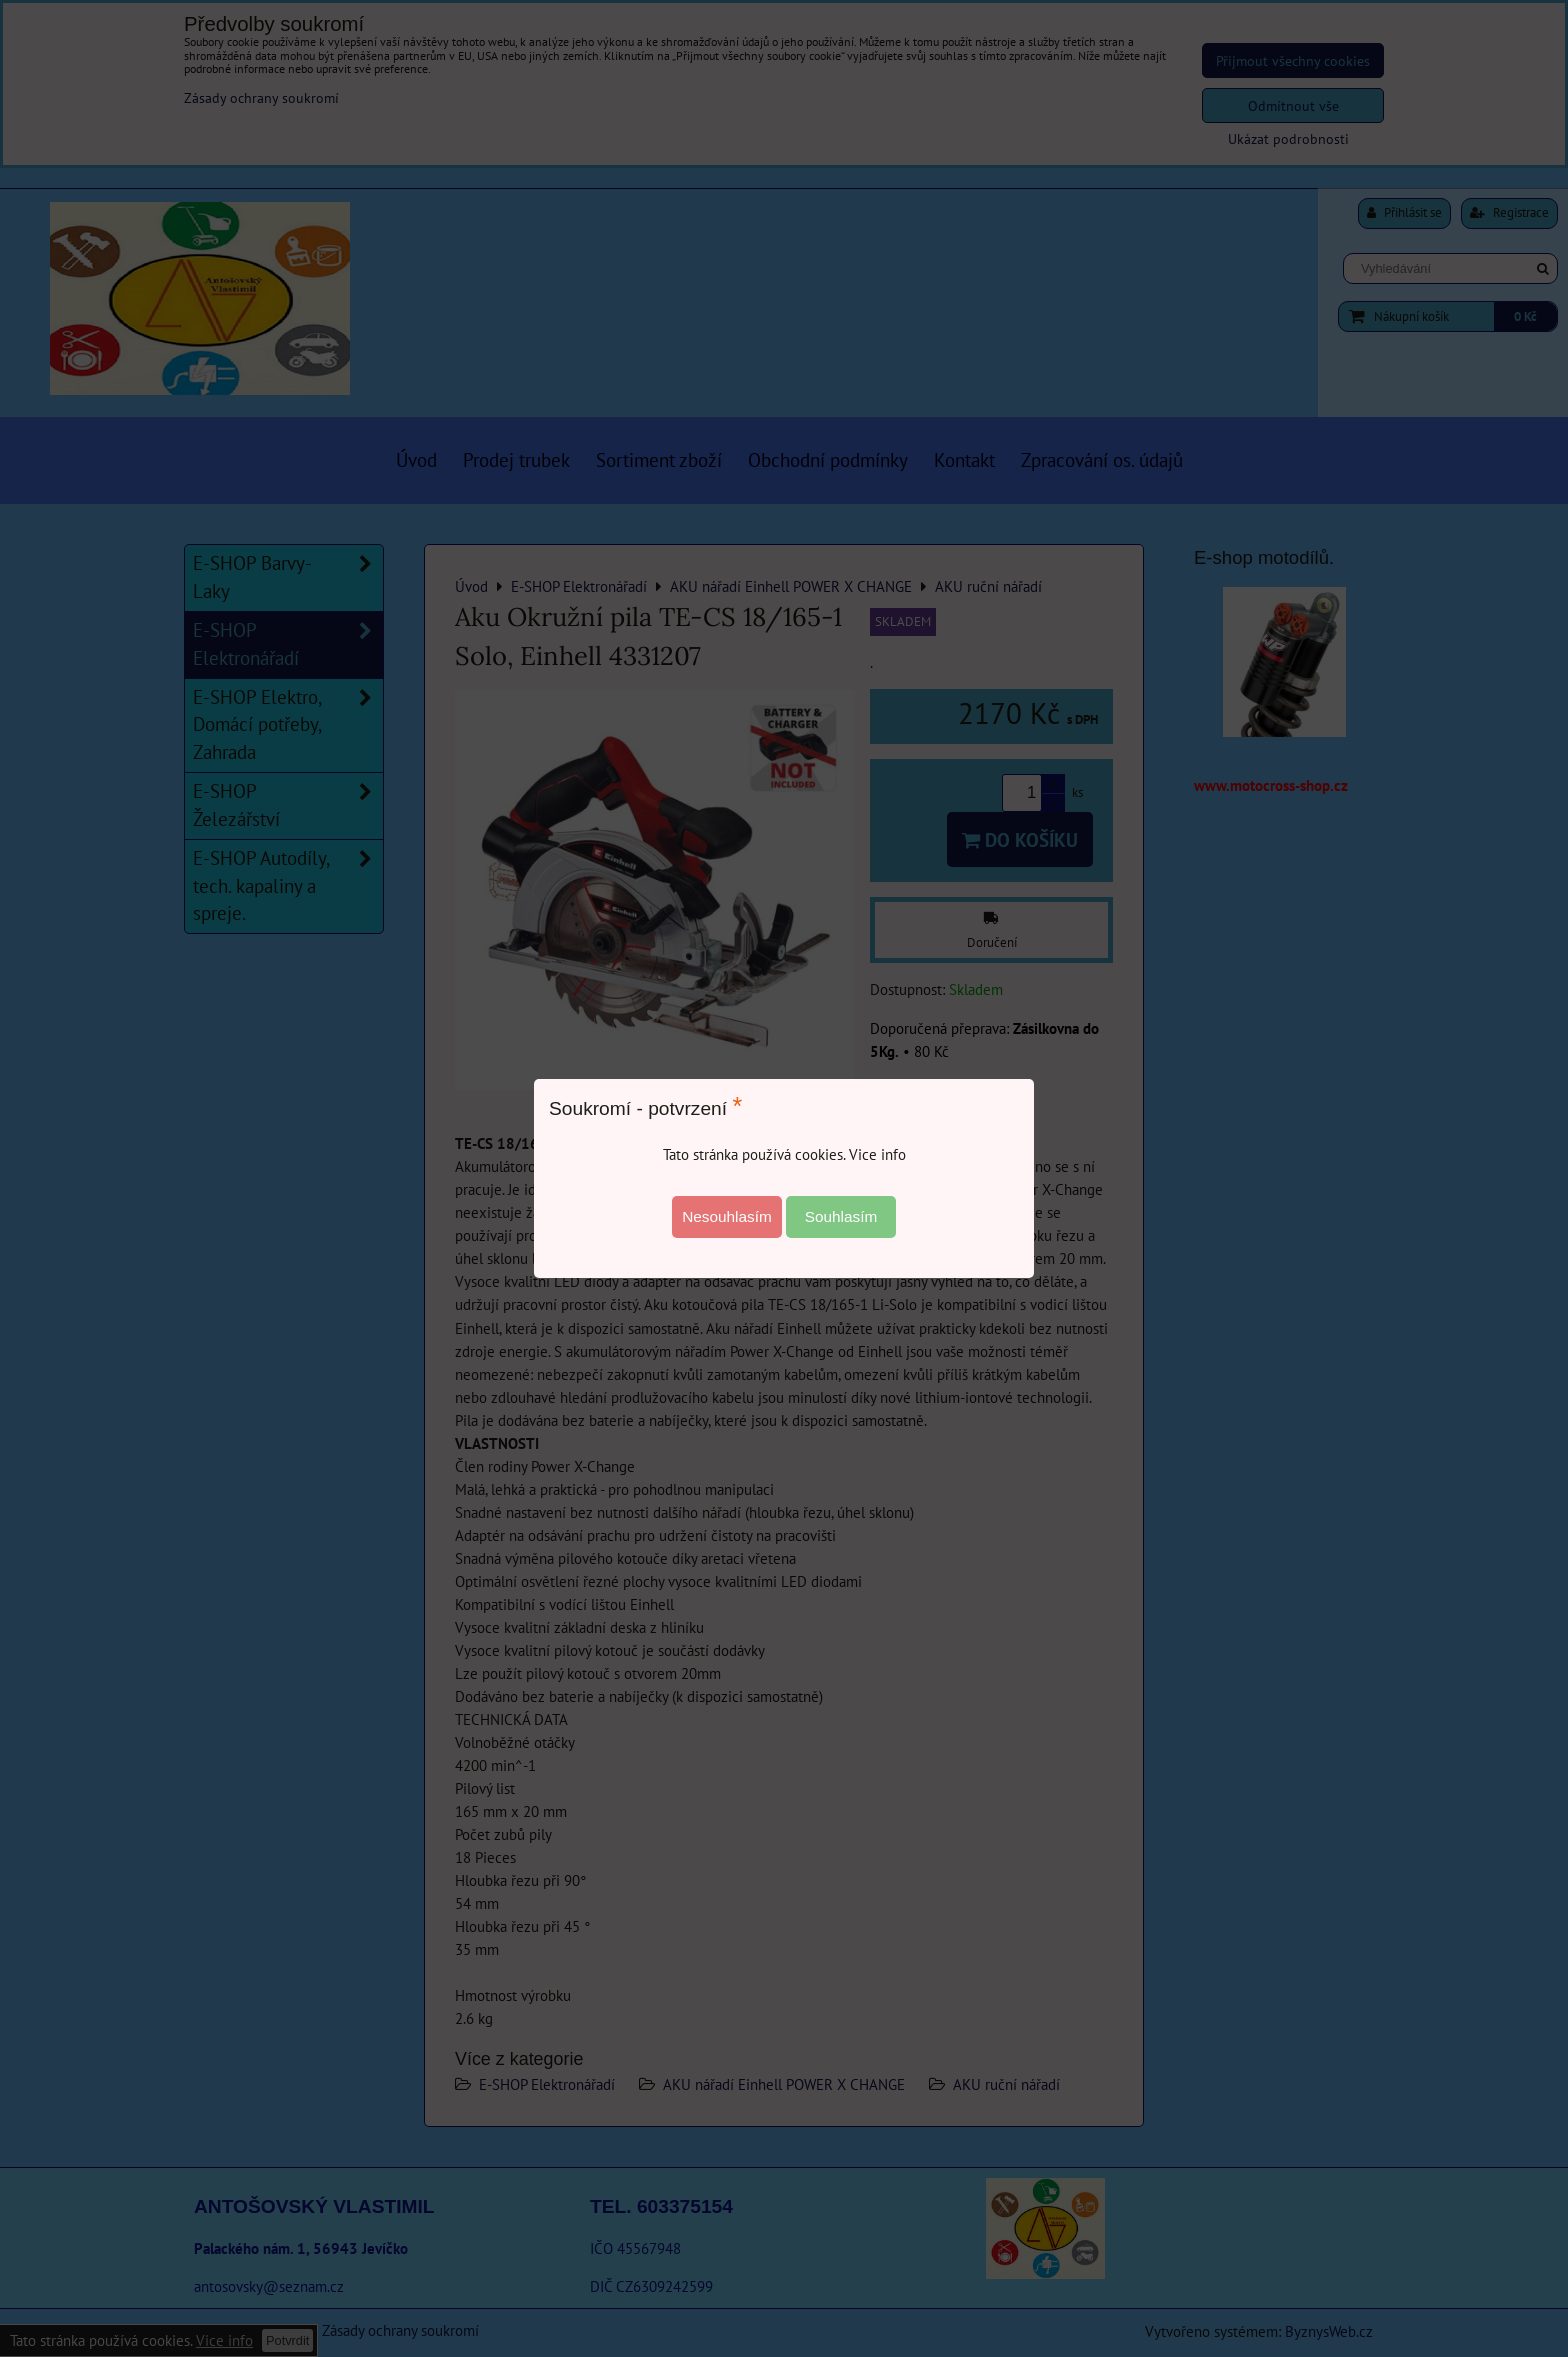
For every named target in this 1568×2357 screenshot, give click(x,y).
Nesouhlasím (727, 1216)
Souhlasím (841, 1216)
